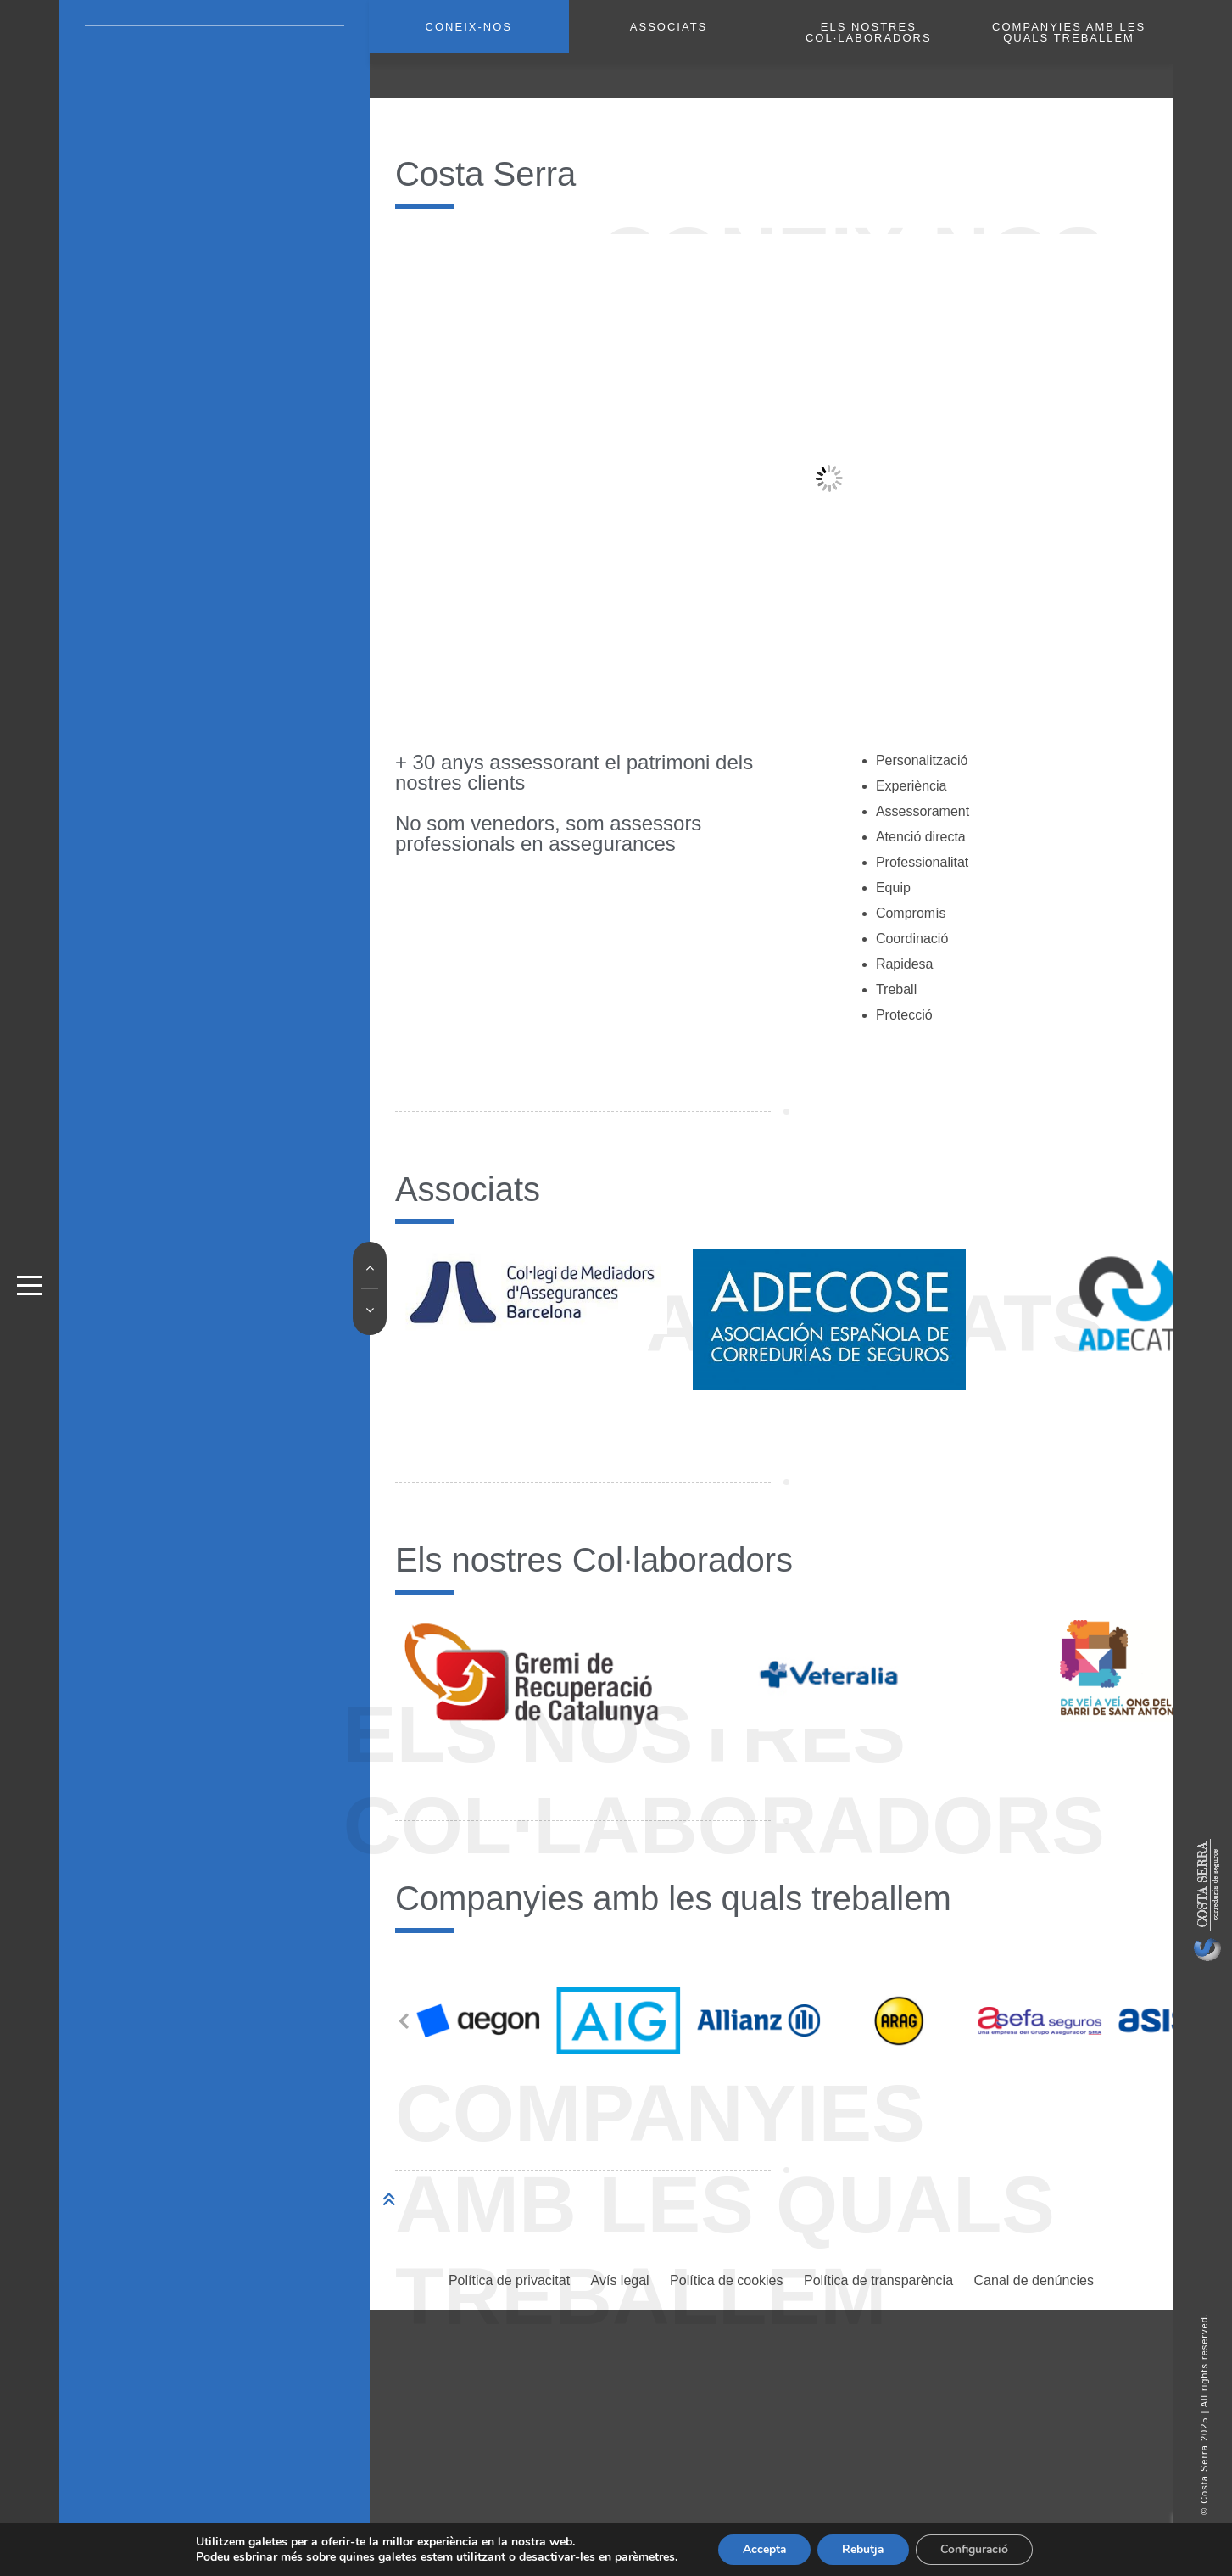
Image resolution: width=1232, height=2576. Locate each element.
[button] (403, 1987)
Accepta (761, 2549)
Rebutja (862, 2549)
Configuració (976, 2549)
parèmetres (641, 2557)
